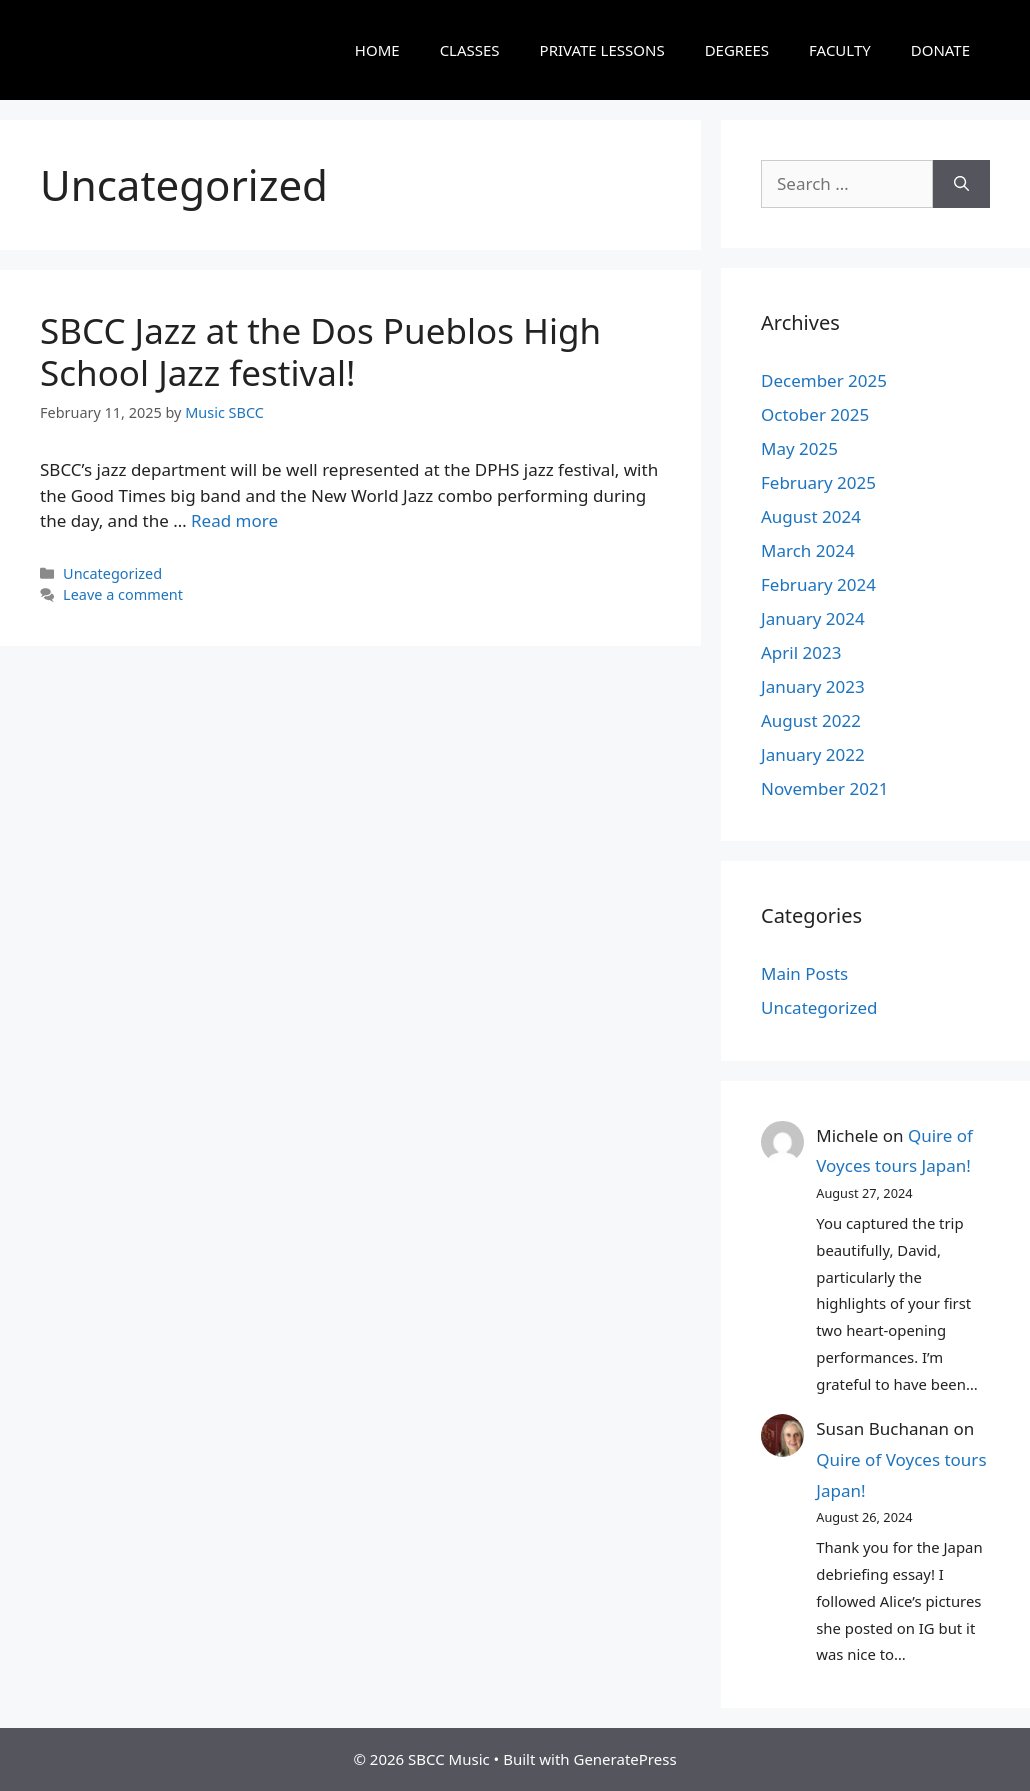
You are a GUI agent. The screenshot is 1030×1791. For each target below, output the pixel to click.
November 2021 (824, 788)
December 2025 (824, 380)
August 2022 (811, 720)
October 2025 (815, 414)
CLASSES (470, 50)
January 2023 (813, 686)
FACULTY (840, 50)
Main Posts (804, 973)
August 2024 (811, 516)
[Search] (961, 184)
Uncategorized (112, 573)
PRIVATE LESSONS (602, 50)
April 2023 (801, 652)
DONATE (940, 50)
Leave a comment (123, 594)
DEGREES (737, 50)
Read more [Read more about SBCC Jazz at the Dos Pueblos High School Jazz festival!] (234, 520)
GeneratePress (624, 1759)
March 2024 (808, 550)
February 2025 (818, 482)
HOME (377, 50)
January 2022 (813, 754)
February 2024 (818, 584)
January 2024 (813, 618)
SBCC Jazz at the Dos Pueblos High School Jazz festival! (320, 351)
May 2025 (799, 448)
